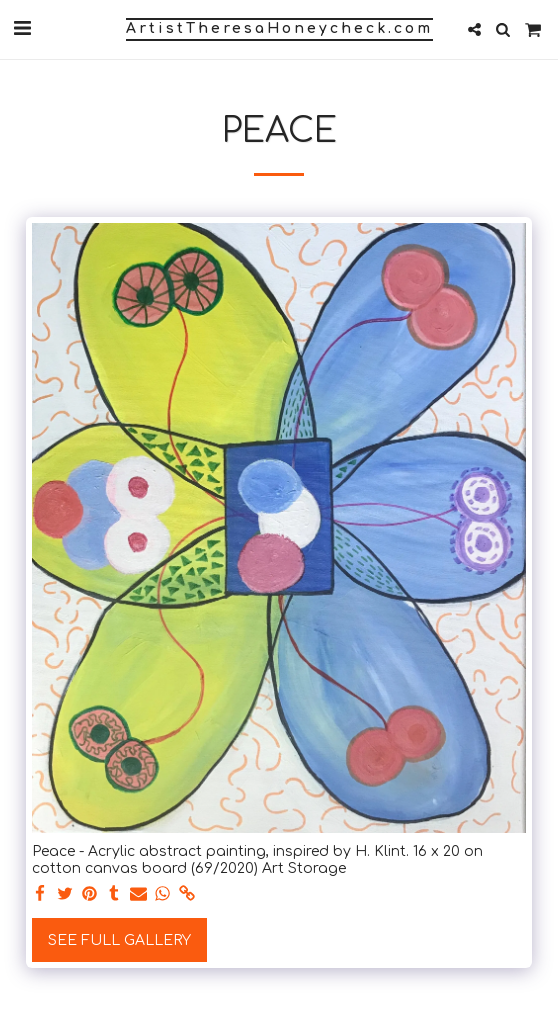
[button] (22, 28)
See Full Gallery (119, 940)
